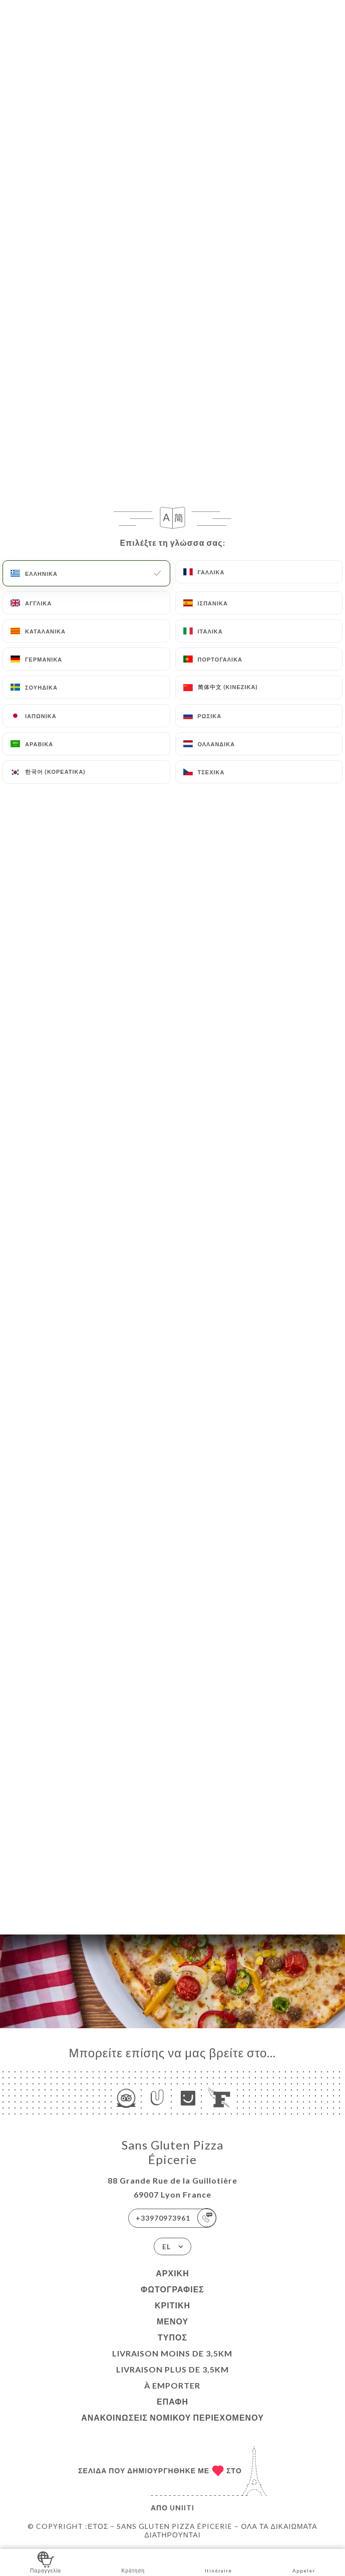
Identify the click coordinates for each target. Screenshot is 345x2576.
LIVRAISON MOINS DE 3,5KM (172, 2353)
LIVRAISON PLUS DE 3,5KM (172, 2369)
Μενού (172, 2321)
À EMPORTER (172, 2385)
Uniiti (182, 2507)
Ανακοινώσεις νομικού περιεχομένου (172, 2417)
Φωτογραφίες (172, 2289)
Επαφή (172, 2401)
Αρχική (172, 2273)
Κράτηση (133, 2561)
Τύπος (172, 2337)
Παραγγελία (45, 2561)
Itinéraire (218, 2561)
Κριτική (172, 2305)
